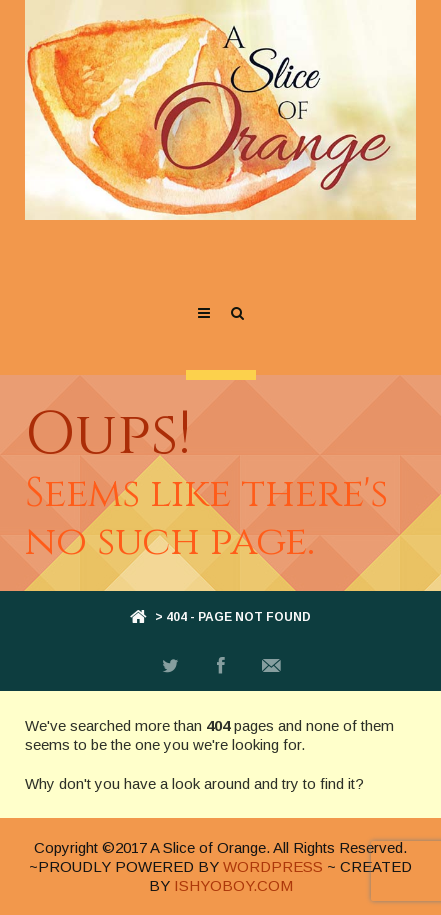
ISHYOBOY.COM (233, 885)
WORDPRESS (273, 866)
